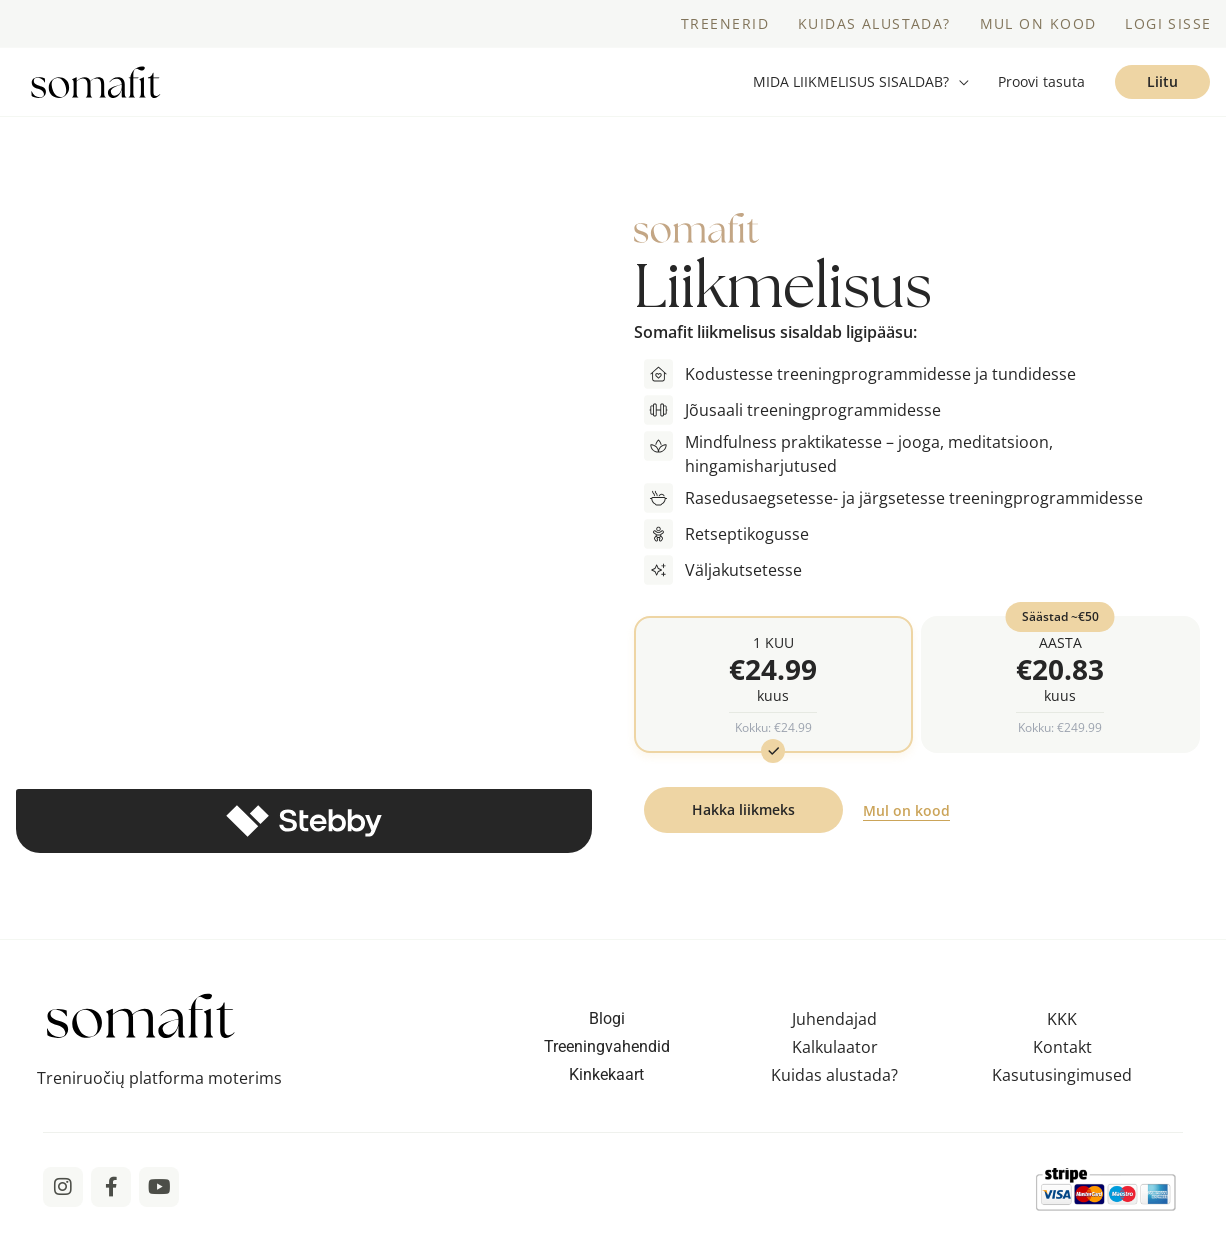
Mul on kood (906, 821)
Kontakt (1062, 1057)
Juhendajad (834, 1029)
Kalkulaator (835, 1057)
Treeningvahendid (607, 1056)
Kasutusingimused (1062, 1085)
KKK (1062, 1029)
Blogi (607, 1028)
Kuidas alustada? (834, 1085)
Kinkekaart (606, 1084)
